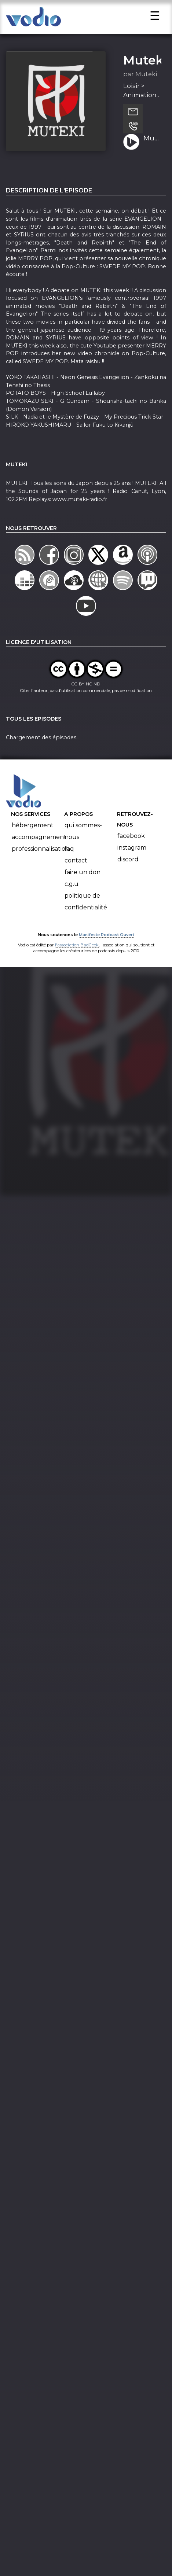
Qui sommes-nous (83, 839)
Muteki (144, 68)
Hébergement (33, 833)
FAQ (69, 856)
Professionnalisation (40, 856)
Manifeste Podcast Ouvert (106, 942)
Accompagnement (39, 845)
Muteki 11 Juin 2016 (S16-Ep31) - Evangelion (152, 146)
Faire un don (82, 880)
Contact (76, 868)
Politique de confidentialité (86, 909)
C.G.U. (72, 891)
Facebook (131, 843)
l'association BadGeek (77, 952)
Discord (128, 867)
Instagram (131, 855)
